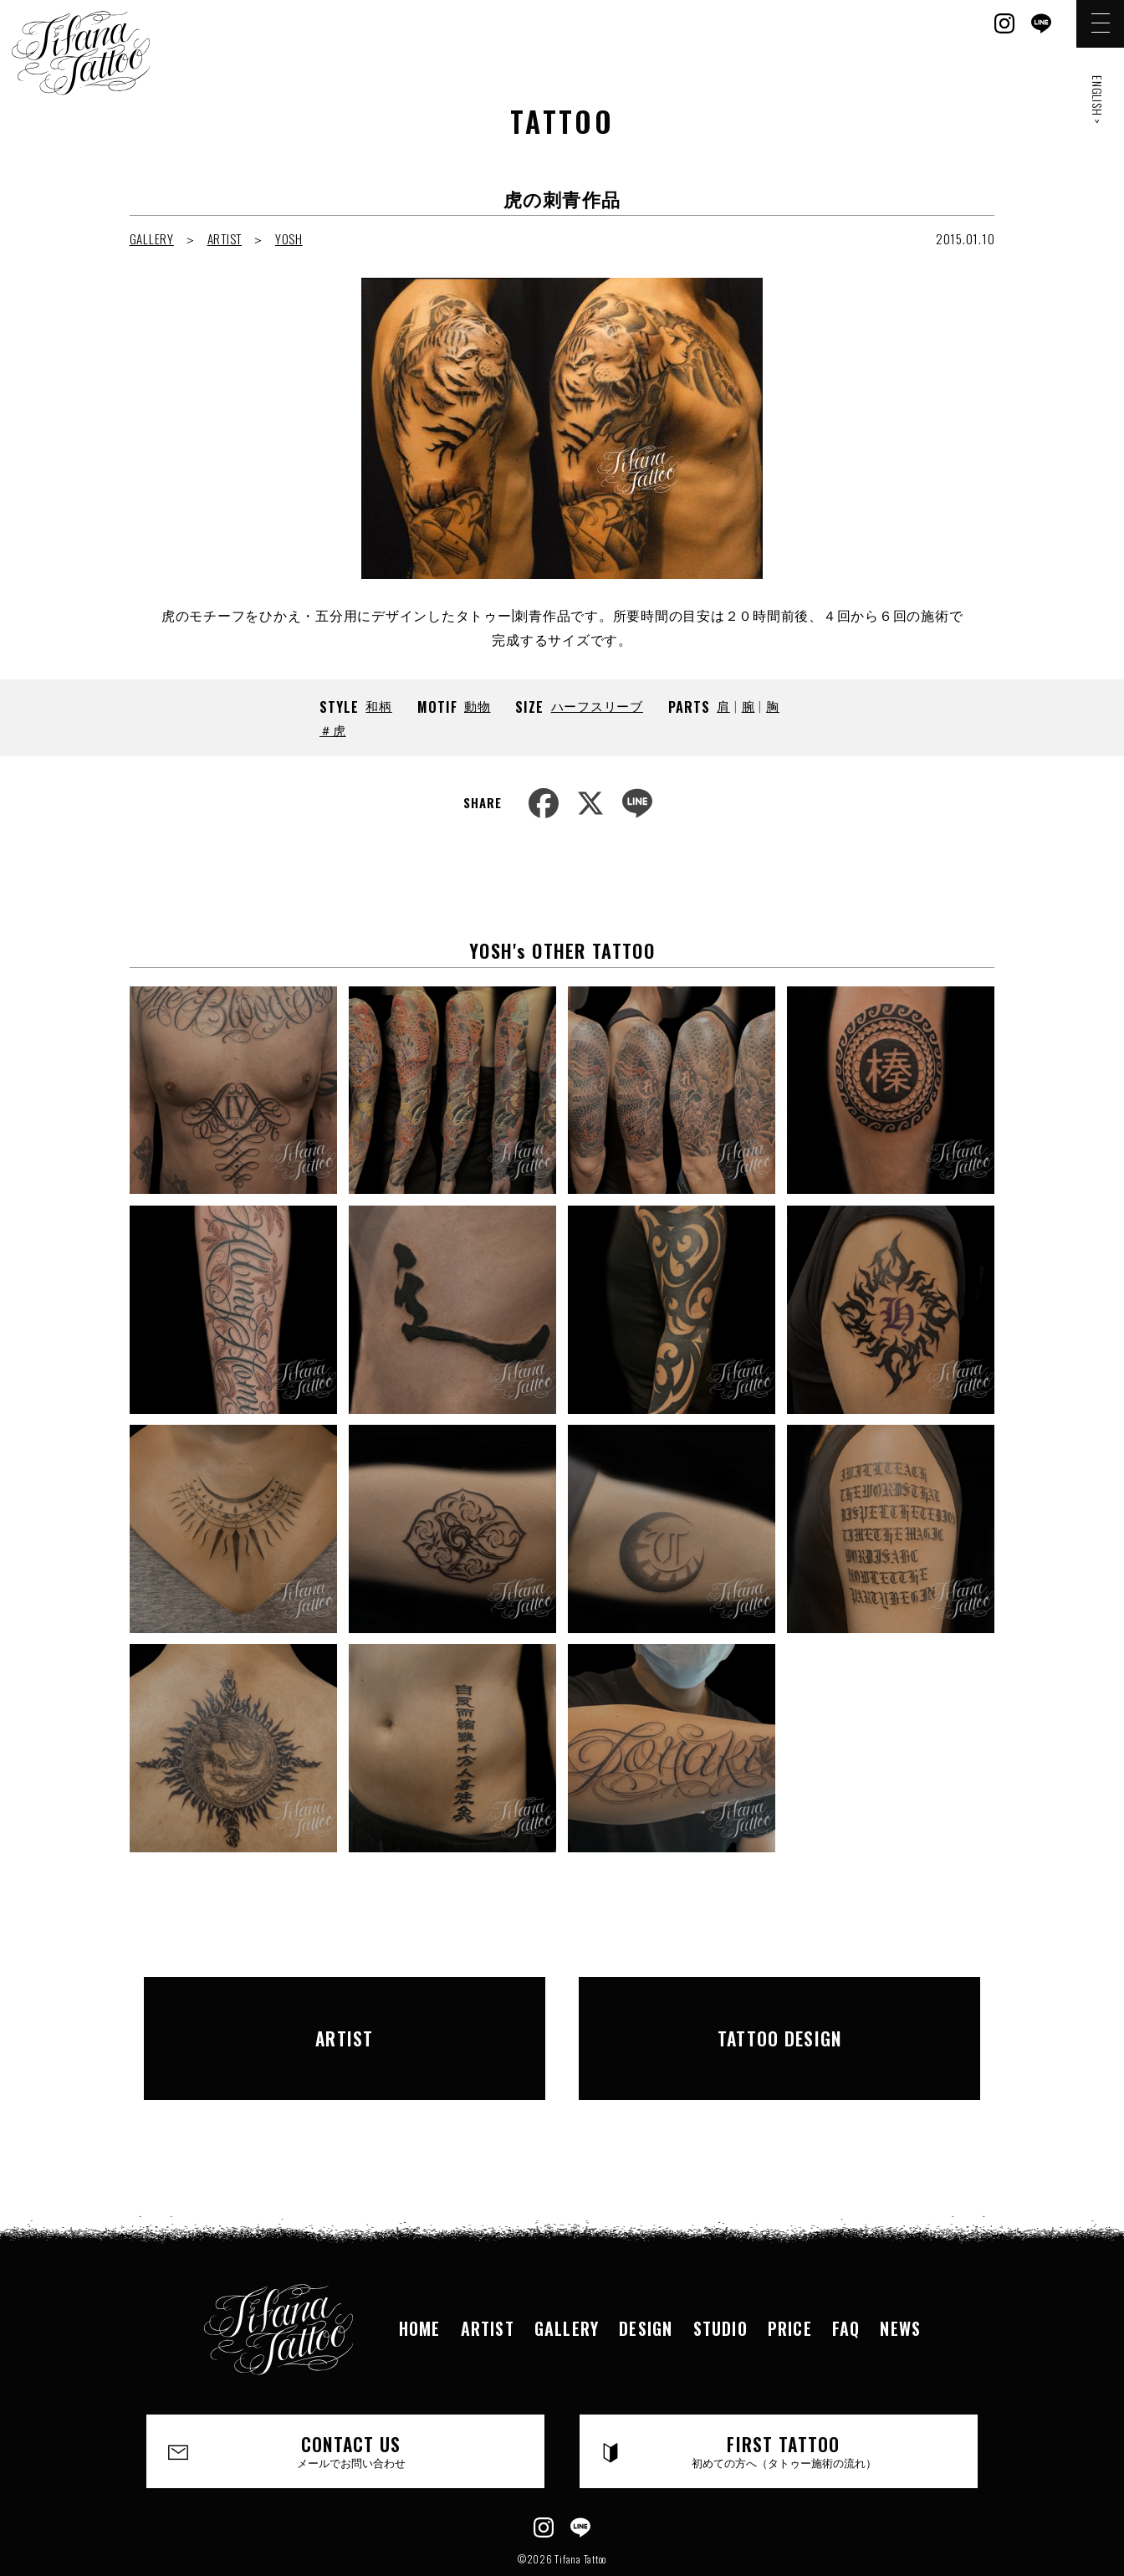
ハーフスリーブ (597, 705)
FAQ (846, 2274)
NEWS (900, 2274)
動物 (477, 705)
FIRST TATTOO (784, 2397)
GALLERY (152, 238)
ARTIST (225, 238)
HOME (420, 2274)
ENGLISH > (1097, 100)
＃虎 (332, 729)
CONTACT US (352, 2397)
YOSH (289, 238)
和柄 (378, 705)
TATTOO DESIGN (779, 2010)
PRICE (790, 2274)
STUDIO (720, 2274)
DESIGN (645, 2274)
